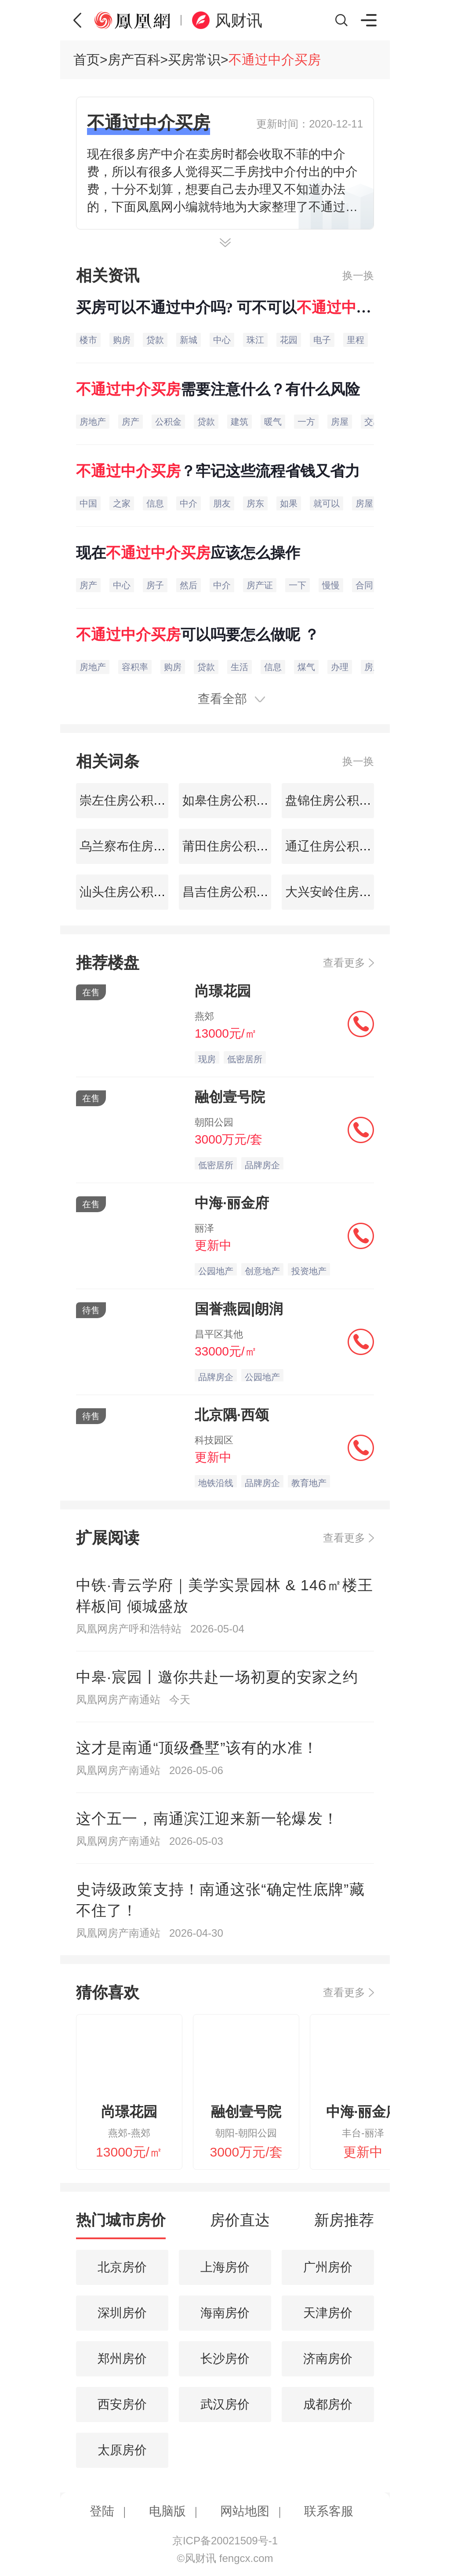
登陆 (102, 2511)
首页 (86, 59)
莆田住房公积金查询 (236, 846)
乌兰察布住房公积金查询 (145, 846)
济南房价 (327, 2358)
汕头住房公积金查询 (133, 892)
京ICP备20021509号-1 (225, 2541)
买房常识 (194, 59)
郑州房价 (122, 2358)
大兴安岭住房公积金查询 (351, 892)
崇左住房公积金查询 (133, 800)
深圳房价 (122, 2313)
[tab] (120, 2224)
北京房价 (122, 2267)
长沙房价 (225, 2358)
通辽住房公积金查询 (339, 846)
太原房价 (122, 2450)
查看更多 (344, 963)
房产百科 (134, 59)
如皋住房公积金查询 (236, 800)
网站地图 (244, 2511)
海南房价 (225, 2313)
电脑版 (167, 2511)
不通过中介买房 (275, 59)
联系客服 (328, 2511)
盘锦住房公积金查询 (339, 800)
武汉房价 (225, 2404)
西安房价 (122, 2404)
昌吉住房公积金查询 (236, 892)
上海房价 (225, 2267)
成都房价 (327, 2404)
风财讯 (238, 20)
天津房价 (327, 2313)
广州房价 (327, 2267)
